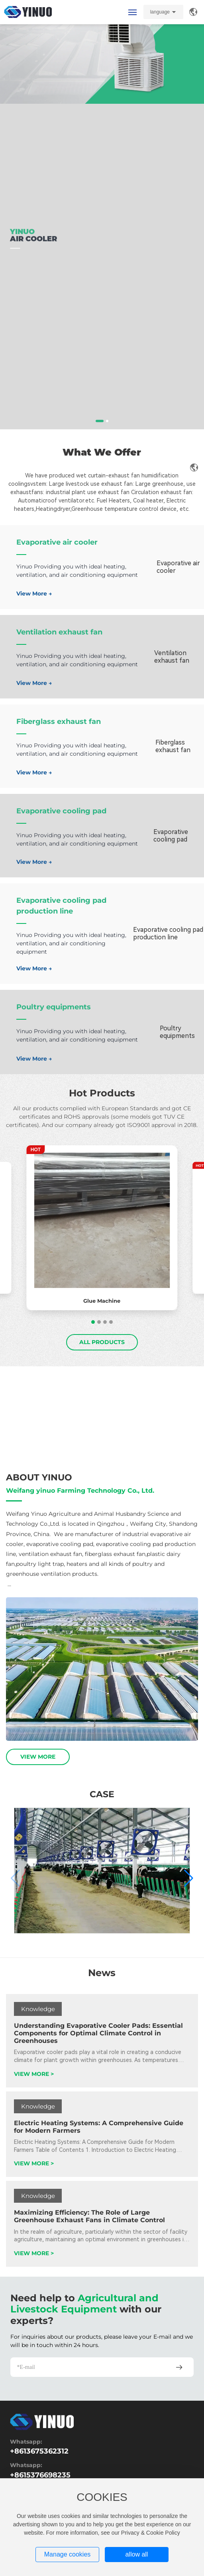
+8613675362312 (39, 2451)
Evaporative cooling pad (61, 811)
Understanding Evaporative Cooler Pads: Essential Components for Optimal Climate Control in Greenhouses (98, 2033)
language (160, 12)
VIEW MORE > (34, 2073)
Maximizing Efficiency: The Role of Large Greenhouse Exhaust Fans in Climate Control (89, 2216)
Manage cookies (67, 2554)
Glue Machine (101, 1301)
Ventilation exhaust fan (59, 632)
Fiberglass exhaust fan (58, 721)
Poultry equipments (53, 1007)
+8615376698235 (40, 2475)
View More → (34, 593)
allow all (136, 2554)
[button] (100, 421)
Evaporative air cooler (57, 542)
